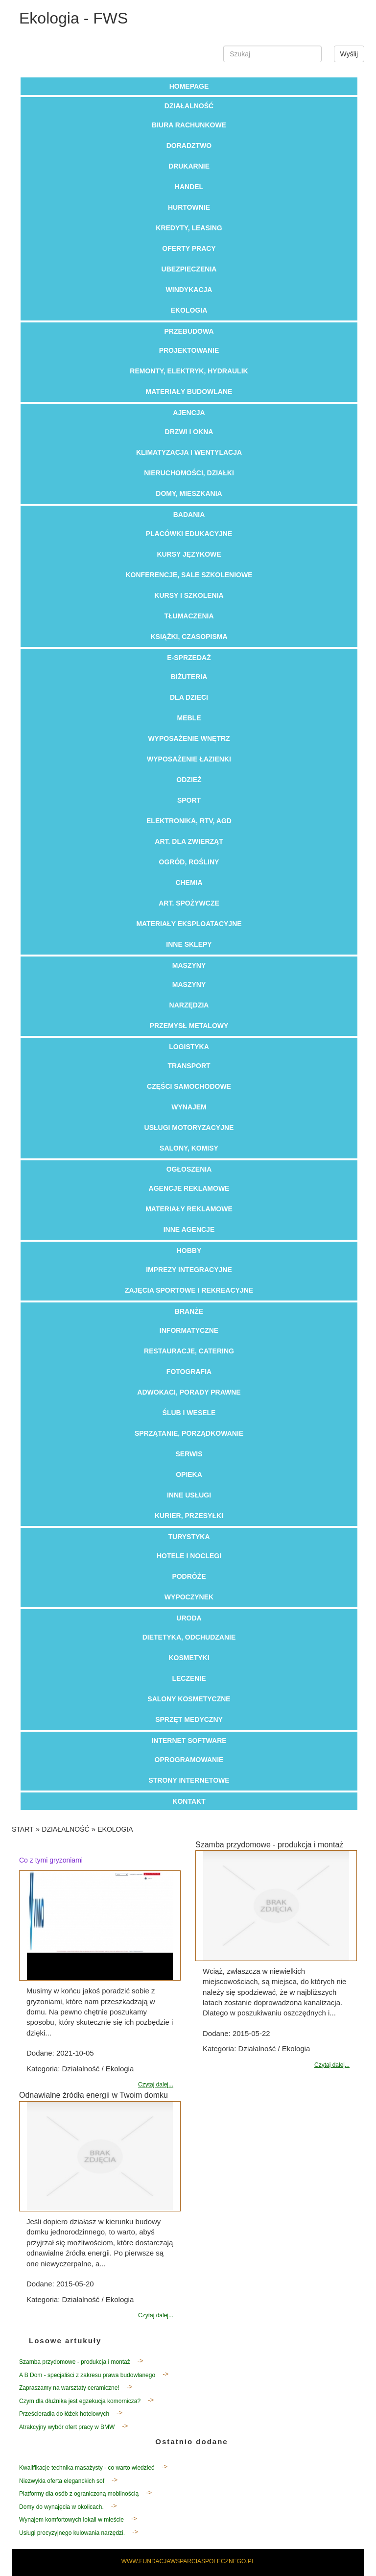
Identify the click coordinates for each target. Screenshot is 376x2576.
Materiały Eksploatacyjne (188, 924)
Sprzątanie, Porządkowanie (189, 1433)
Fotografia (189, 1371)
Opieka (189, 1474)
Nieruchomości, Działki (189, 473)
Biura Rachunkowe (189, 125)
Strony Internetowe (188, 1780)
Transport (188, 1066)
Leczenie (189, 1678)
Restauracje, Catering (189, 1351)
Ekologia (189, 310)
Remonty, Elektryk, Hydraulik (189, 371)
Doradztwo (189, 145)
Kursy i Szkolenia (188, 595)
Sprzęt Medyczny (189, 1719)
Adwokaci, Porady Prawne (188, 1392)
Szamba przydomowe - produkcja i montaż (74, 2361)
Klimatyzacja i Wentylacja (189, 452)
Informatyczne (189, 1330)
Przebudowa (188, 331)
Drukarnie (189, 166)
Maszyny (189, 965)
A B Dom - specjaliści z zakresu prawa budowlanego (87, 2375)
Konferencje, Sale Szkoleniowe (188, 575)
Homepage (189, 86)
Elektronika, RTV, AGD (189, 821)
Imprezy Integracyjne (189, 1270)
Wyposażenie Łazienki (189, 759)
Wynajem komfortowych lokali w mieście (71, 2519)
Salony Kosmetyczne (188, 1699)
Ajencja (189, 413)
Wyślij (349, 54)
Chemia (188, 882)
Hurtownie (189, 207)
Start (23, 1829)
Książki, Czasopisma (188, 636)
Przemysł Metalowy (189, 1026)
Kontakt (188, 1801)
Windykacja (189, 290)
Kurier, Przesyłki (189, 1516)
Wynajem (189, 1107)
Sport (189, 800)
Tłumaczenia (188, 616)
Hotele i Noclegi (189, 1556)
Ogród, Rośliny (189, 862)
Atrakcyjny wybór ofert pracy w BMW (67, 2427)
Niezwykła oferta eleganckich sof (61, 2481)
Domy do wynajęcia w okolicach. (61, 2506)
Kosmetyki (188, 1658)
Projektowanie (189, 350)
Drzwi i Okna (189, 432)
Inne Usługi (189, 1495)
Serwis (189, 1454)
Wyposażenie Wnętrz (189, 738)
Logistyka (189, 1047)
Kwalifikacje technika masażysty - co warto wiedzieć (86, 2467)
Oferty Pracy (188, 248)
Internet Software (188, 1740)
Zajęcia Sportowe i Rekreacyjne (189, 1290)
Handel (189, 187)
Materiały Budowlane (189, 391)
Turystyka (189, 1537)
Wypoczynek (188, 1597)
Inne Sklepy (189, 944)
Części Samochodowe (189, 1086)
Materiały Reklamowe (189, 1209)
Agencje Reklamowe (189, 1188)
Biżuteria (189, 677)
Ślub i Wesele (189, 1413)
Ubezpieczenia (189, 269)
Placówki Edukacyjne (189, 534)
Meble (189, 718)
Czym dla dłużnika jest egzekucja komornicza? (80, 2401)
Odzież (188, 780)
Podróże (189, 1576)
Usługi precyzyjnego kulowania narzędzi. (72, 2532)
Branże (189, 1311)
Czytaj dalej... (155, 2084)
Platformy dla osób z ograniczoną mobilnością (79, 2493)
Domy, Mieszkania (189, 493)
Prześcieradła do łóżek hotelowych (64, 2413)
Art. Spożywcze (189, 903)
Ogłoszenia (189, 1169)
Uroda (188, 1618)
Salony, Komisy (189, 1148)
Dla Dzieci (189, 697)
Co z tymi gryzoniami (51, 1860)
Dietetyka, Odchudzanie (189, 1637)
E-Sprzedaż (189, 658)
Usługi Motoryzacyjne (189, 1127)
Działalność (188, 106)
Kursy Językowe (189, 554)
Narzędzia (189, 1005)
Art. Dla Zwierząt (189, 841)
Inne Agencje (189, 1229)
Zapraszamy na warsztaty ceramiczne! (69, 2387)
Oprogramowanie (189, 1760)
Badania (189, 514)
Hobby (189, 1250)
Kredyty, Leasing (189, 228)
